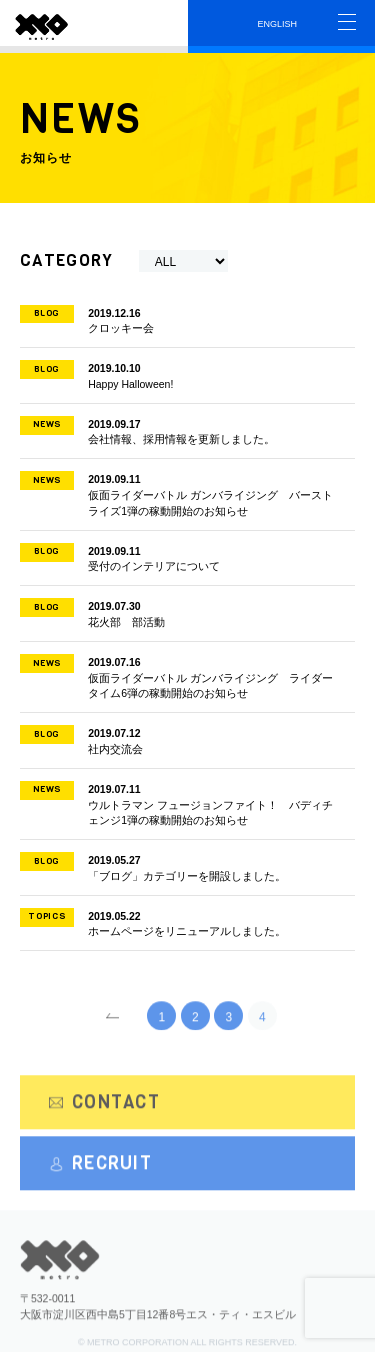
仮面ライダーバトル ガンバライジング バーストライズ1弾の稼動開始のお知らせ (180, 494)
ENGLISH (278, 24)
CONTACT (104, 1109)
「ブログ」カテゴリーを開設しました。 (180, 867)
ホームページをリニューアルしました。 (180, 923)
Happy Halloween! (180, 375)
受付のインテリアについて (180, 558)
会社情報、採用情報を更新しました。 (180, 431)
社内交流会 (180, 740)
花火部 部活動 (180, 613)
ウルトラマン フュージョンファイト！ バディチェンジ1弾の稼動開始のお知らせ (180, 804)
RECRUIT (100, 1171)
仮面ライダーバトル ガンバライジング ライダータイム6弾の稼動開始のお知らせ (180, 677)
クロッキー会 (180, 320)
